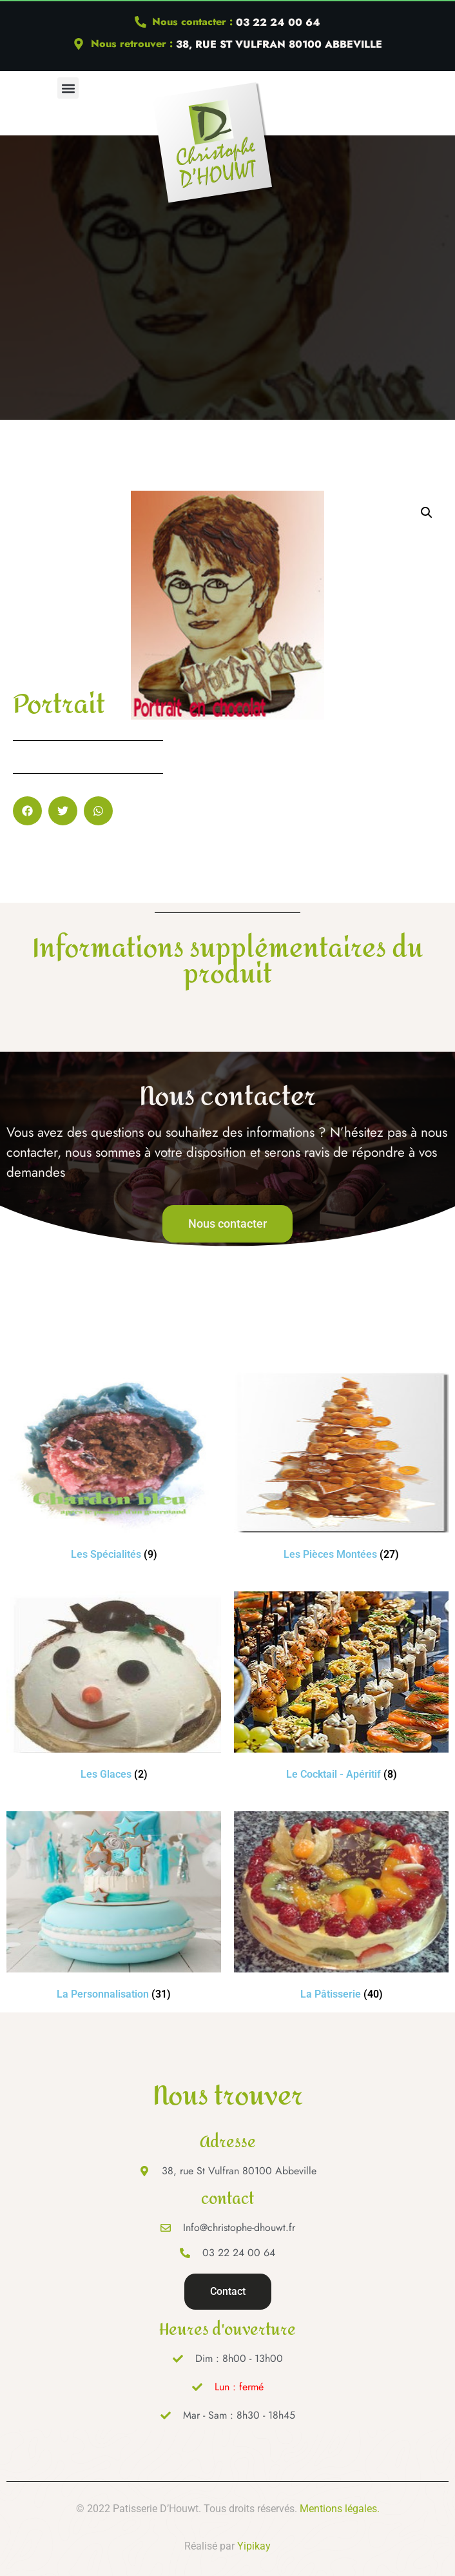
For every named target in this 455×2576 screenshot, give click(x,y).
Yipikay (254, 2546)
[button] (68, 88)
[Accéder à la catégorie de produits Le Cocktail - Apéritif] (341, 1688)
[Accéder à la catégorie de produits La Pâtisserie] (341, 1908)
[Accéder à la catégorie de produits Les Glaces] (113, 1688)
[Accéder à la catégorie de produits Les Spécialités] (113, 1469)
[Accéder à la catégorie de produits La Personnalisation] (113, 1908)
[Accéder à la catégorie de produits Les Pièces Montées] (341, 1469)
